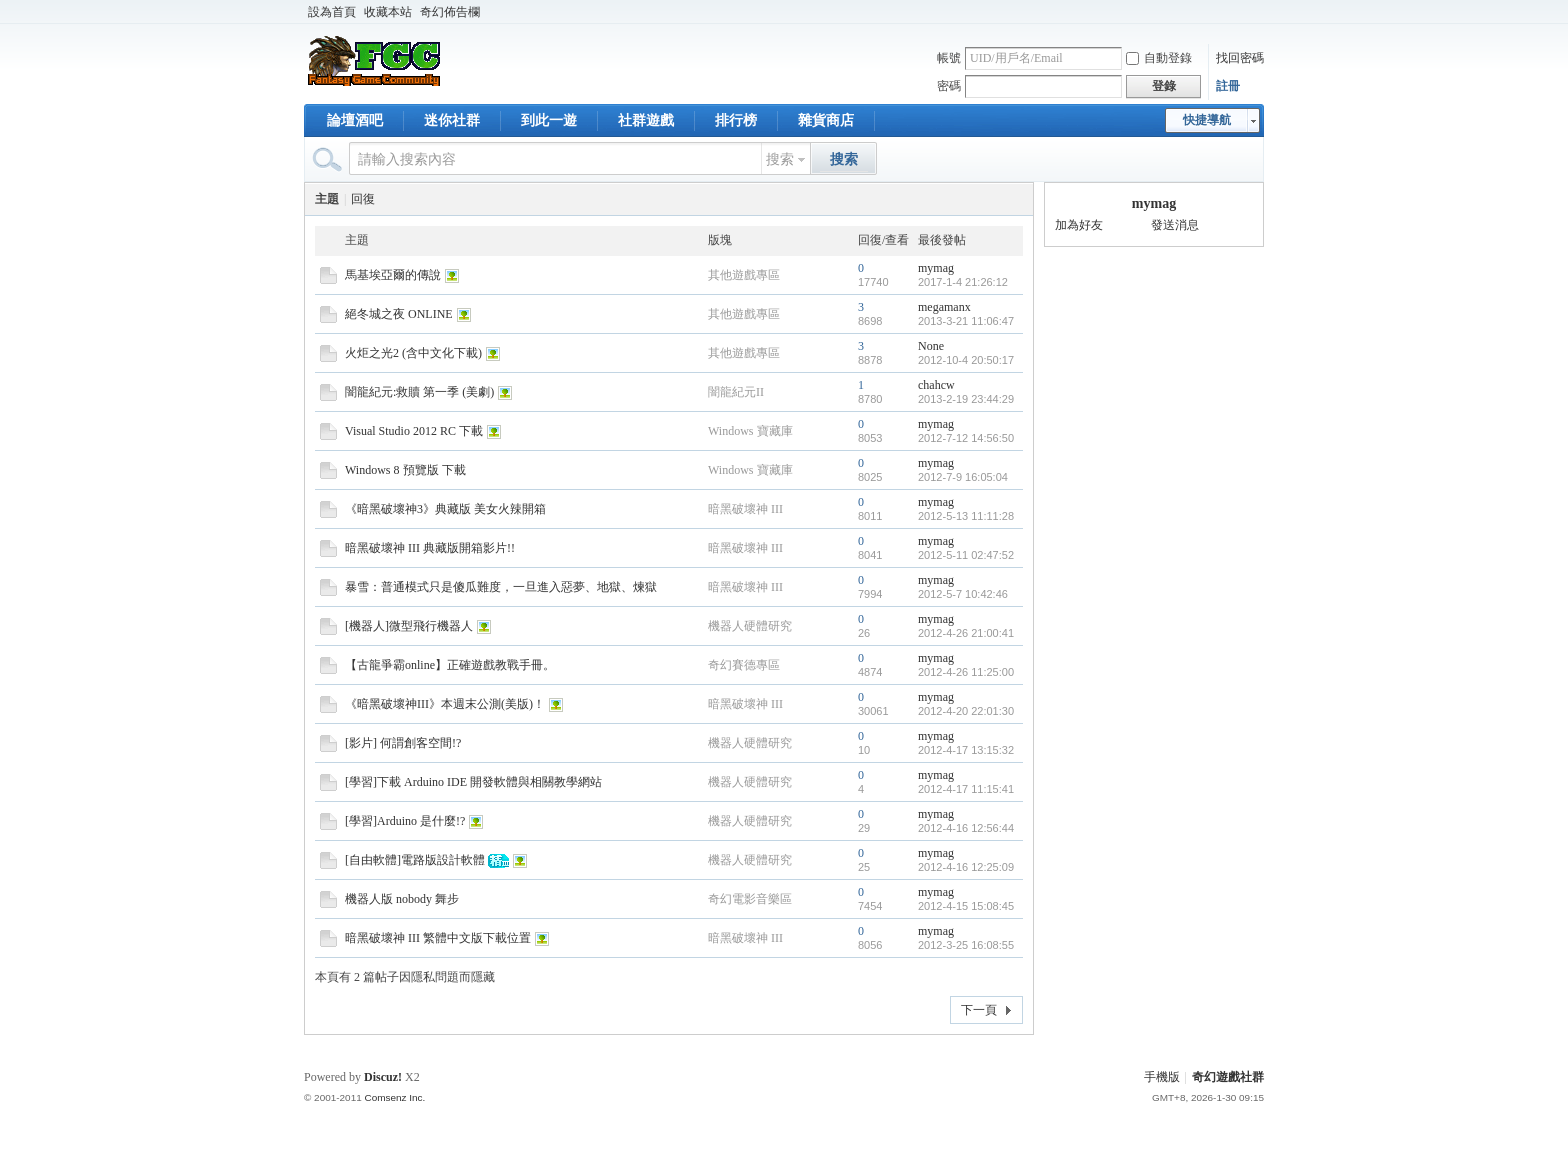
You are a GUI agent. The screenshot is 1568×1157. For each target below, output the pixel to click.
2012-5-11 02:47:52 (966, 555)
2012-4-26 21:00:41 (966, 633)
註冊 (1228, 86)
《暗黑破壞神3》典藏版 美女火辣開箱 (445, 509)
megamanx (944, 307)
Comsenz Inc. (394, 1097)
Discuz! (383, 1077)
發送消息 (1175, 225)
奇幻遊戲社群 (1228, 1077)
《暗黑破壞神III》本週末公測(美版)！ (445, 704)
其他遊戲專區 (744, 275)
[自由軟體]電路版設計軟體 (415, 860)
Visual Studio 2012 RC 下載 (414, 431)
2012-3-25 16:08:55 (966, 945)
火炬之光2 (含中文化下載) (413, 353)
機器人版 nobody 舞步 (402, 899)
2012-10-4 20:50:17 (966, 360)
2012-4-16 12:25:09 (966, 867)
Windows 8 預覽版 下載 (405, 470)
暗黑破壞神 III (745, 509)
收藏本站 (388, 12)
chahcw (936, 385)
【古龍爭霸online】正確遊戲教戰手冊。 (450, 665)
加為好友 (1079, 225)
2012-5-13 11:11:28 (966, 516)
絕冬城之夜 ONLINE (399, 314)
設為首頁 (332, 12)
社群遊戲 (646, 120)
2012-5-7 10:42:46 (963, 594)
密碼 (949, 86)
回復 (363, 199)
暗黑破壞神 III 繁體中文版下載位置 (438, 938)
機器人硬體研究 (750, 626)
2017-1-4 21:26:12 (963, 282)
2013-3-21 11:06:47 (966, 321)
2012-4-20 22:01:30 (966, 711)
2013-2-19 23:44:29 (966, 399)
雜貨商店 (826, 120)
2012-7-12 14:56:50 (966, 438)
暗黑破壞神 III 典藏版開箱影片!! (430, 548)
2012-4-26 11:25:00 (966, 672)
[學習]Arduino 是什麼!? (405, 821)
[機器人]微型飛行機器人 (409, 626)
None (931, 346)
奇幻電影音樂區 (750, 899)
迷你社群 (452, 120)
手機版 (1162, 1077)
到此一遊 (549, 120)
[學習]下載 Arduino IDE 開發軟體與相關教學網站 (473, 782)
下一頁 (979, 1010)
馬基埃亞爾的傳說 (393, 275)
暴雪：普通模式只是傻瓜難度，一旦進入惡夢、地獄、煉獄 (501, 587)
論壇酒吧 (355, 120)
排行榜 (736, 120)
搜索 (780, 159)
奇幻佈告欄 (450, 12)
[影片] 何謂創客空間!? (403, 743)
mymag (936, 268)
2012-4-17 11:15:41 (966, 789)
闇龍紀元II (736, 392)
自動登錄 (1159, 58)
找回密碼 (1240, 58)
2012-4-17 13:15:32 (966, 750)
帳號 (949, 58)
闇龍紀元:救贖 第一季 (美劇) (419, 392)
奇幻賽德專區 (744, 665)
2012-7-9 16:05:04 (963, 477)
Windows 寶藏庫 (750, 431)
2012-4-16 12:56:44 (966, 828)
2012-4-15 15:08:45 (966, 906)
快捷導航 (1207, 120)
